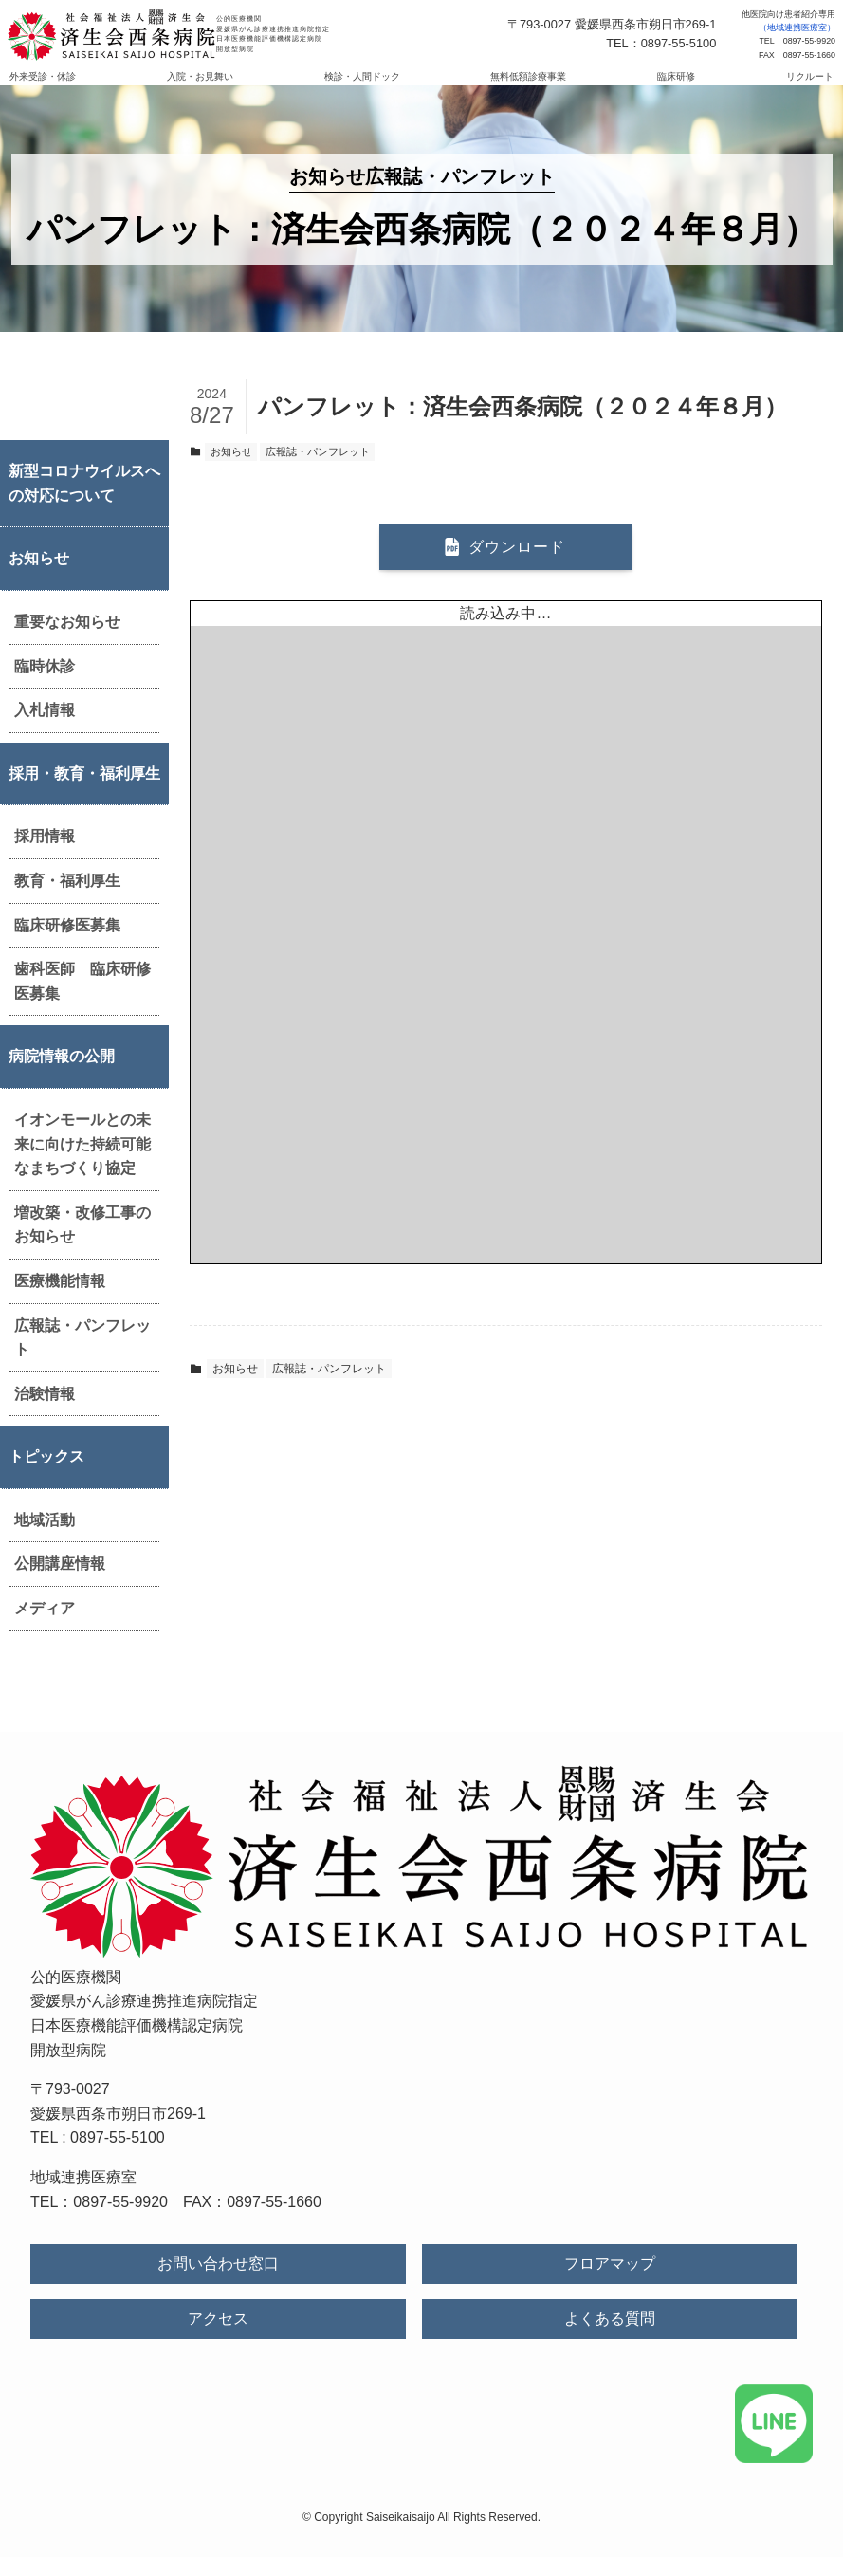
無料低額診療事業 (514, 86)
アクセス (218, 2337)
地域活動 (44, 1539)
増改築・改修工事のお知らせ (82, 1244)
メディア (44, 1627)
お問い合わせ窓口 (218, 2282)
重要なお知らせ (67, 641)
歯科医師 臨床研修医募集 (82, 1000)
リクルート (738, 86)
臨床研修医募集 (67, 944)
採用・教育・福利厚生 (84, 792)
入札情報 (44, 729)
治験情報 (44, 1413)
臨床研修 (633, 86)
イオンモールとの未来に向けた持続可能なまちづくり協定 (82, 1163)
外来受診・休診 (114, 86)
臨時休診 (44, 685)
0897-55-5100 (117, 2156)
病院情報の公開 (62, 1075)
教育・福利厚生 (67, 900)
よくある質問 (609, 2337)
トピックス (46, 1475)
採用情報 (44, 855)
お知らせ (39, 577)
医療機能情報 (59, 1300)
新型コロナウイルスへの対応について (84, 502)
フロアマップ (609, 2282)
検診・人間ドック (376, 86)
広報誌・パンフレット (82, 1356)
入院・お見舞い (243, 86)
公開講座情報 (59, 1582)
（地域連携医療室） (797, 27)
